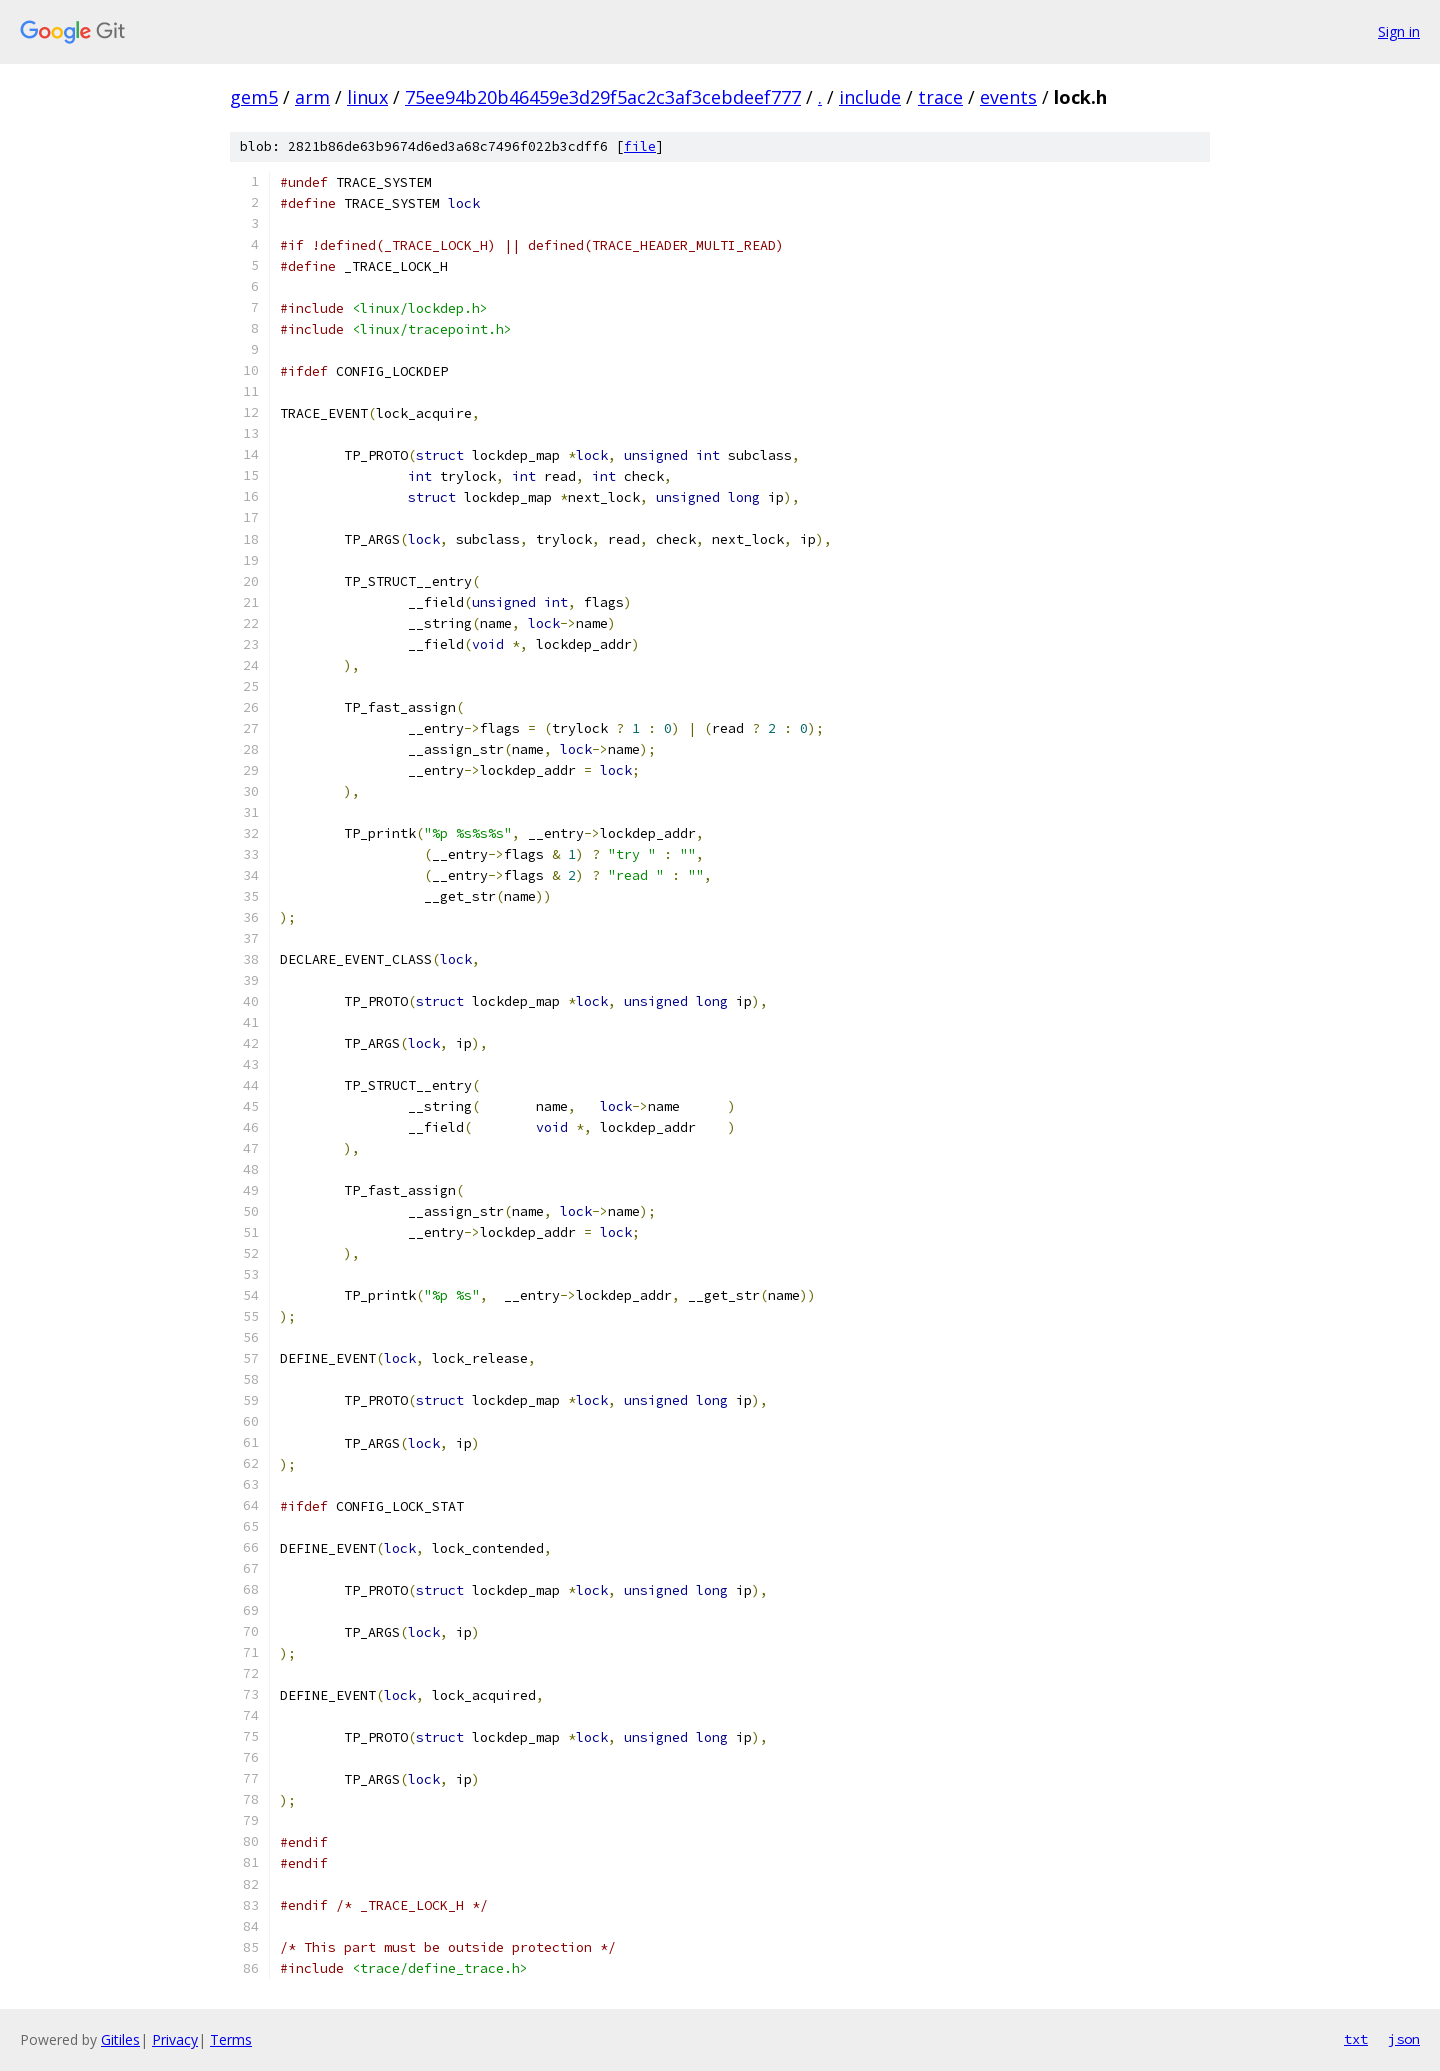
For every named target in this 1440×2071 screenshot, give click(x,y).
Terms (231, 2039)
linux (367, 97)
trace (940, 97)
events (1008, 97)
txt (1356, 2039)
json (1404, 2039)
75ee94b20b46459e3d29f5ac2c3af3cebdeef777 (603, 97)
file (640, 146)
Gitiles (120, 2039)
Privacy (175, 2039)
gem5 (254, 97)
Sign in (1399, 31)
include (870, 97)
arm (312, 97)
